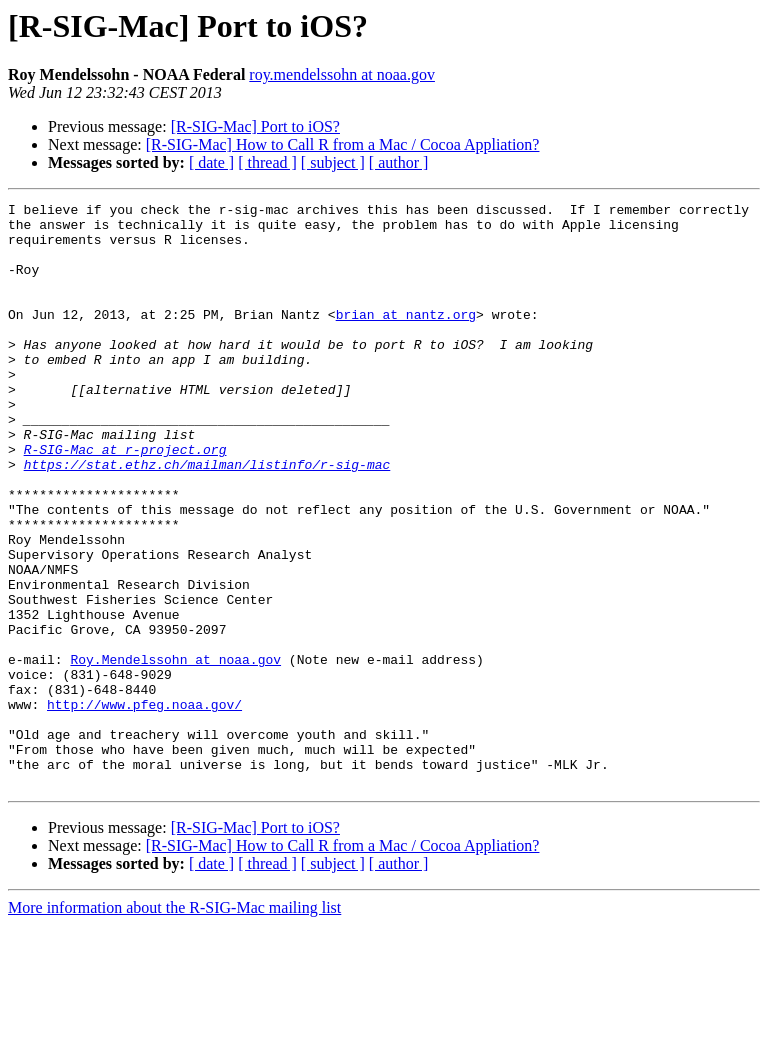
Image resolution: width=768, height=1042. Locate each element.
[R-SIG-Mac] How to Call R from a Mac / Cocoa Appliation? (343, 144)
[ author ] (399, 162)
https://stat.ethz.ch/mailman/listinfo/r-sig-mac (207, 518)
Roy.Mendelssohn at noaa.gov (175, 752)
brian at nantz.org (406, 338)
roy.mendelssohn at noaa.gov (342, 74)
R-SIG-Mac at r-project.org (125, 500)
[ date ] (211, 162)
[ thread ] (267, 162)
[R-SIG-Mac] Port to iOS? (255, 126)
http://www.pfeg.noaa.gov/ (144, 806)
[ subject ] (333, 162)
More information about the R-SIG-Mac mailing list (174, 1024)
